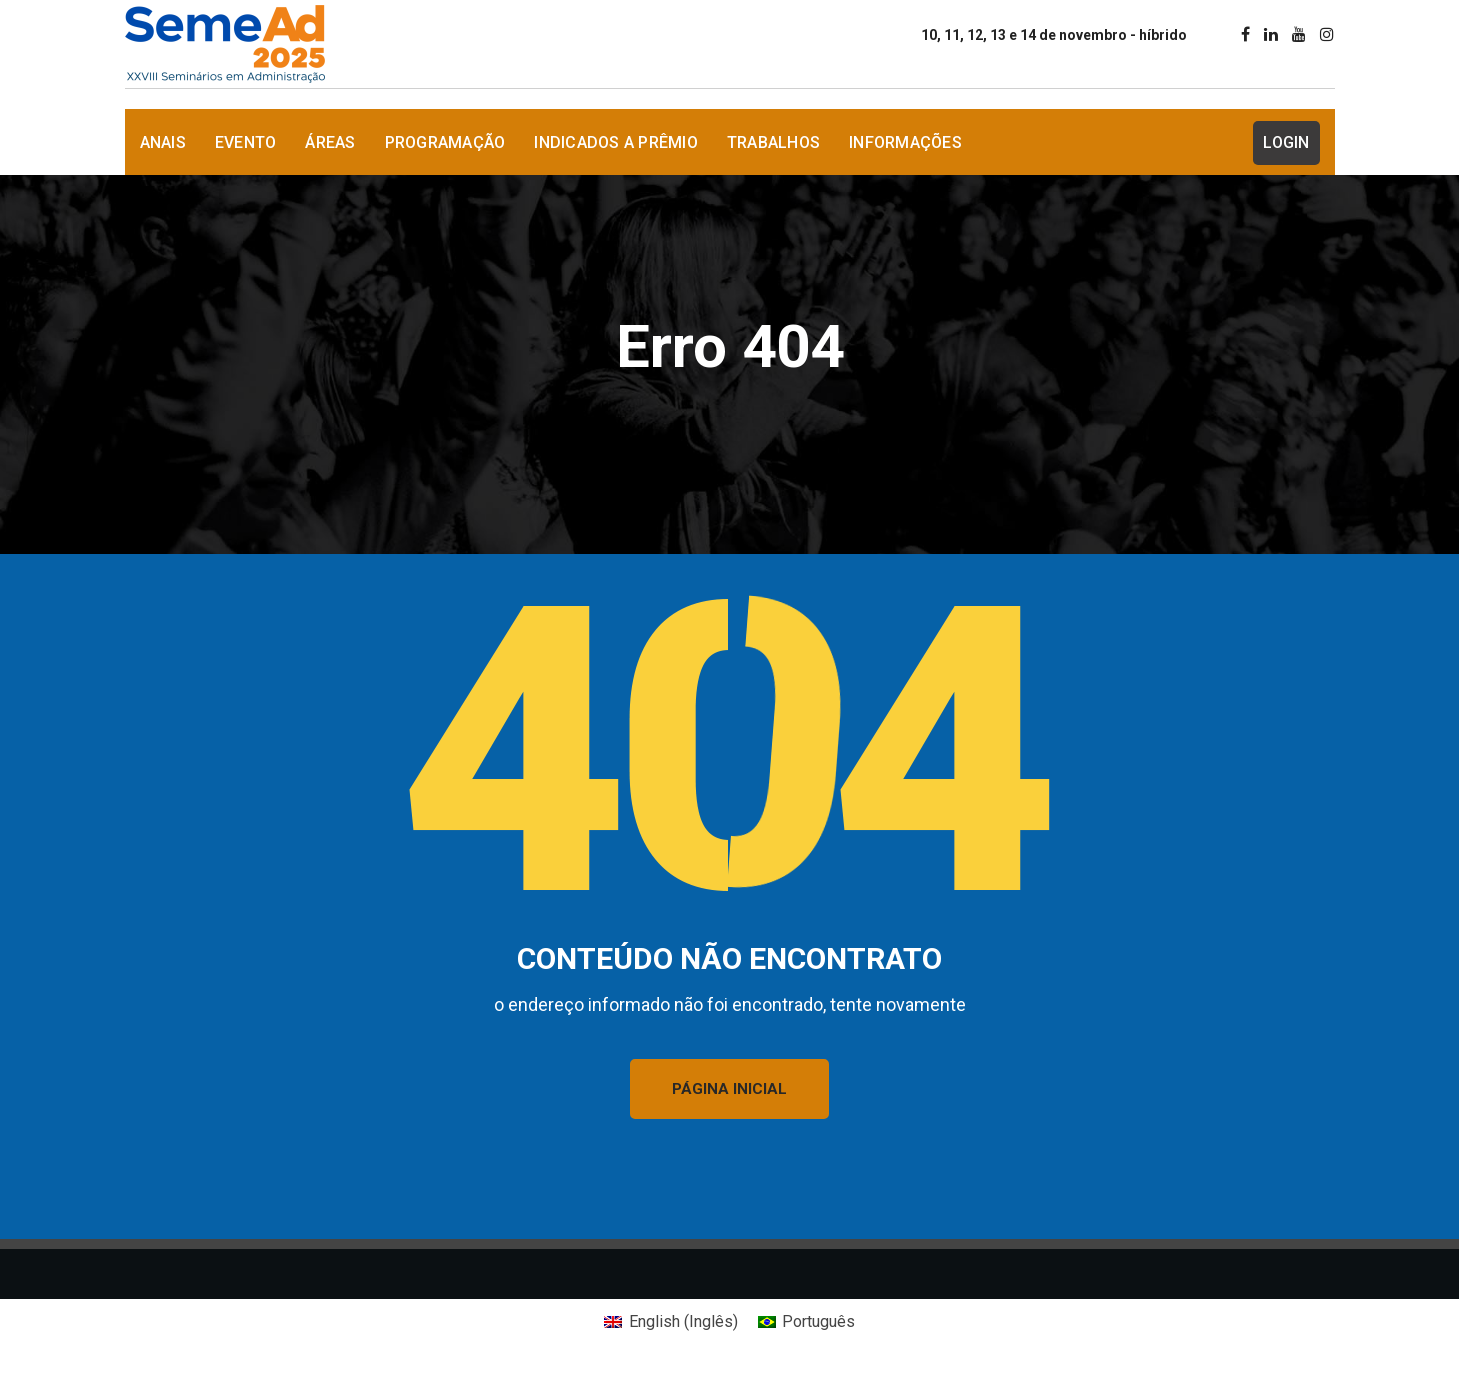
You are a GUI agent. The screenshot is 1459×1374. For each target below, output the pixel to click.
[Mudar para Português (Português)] (806, 1322)
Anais (163, 142)
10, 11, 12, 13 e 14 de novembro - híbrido (1054, 35)
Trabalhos (773, 142)
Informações (905, 142)
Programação (445, 142)
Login (1286, 142)
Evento (246, 142)
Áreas (330, 142)
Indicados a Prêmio (616, 142)
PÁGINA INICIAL (729, 1089)
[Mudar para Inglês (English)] (670, 1322)
